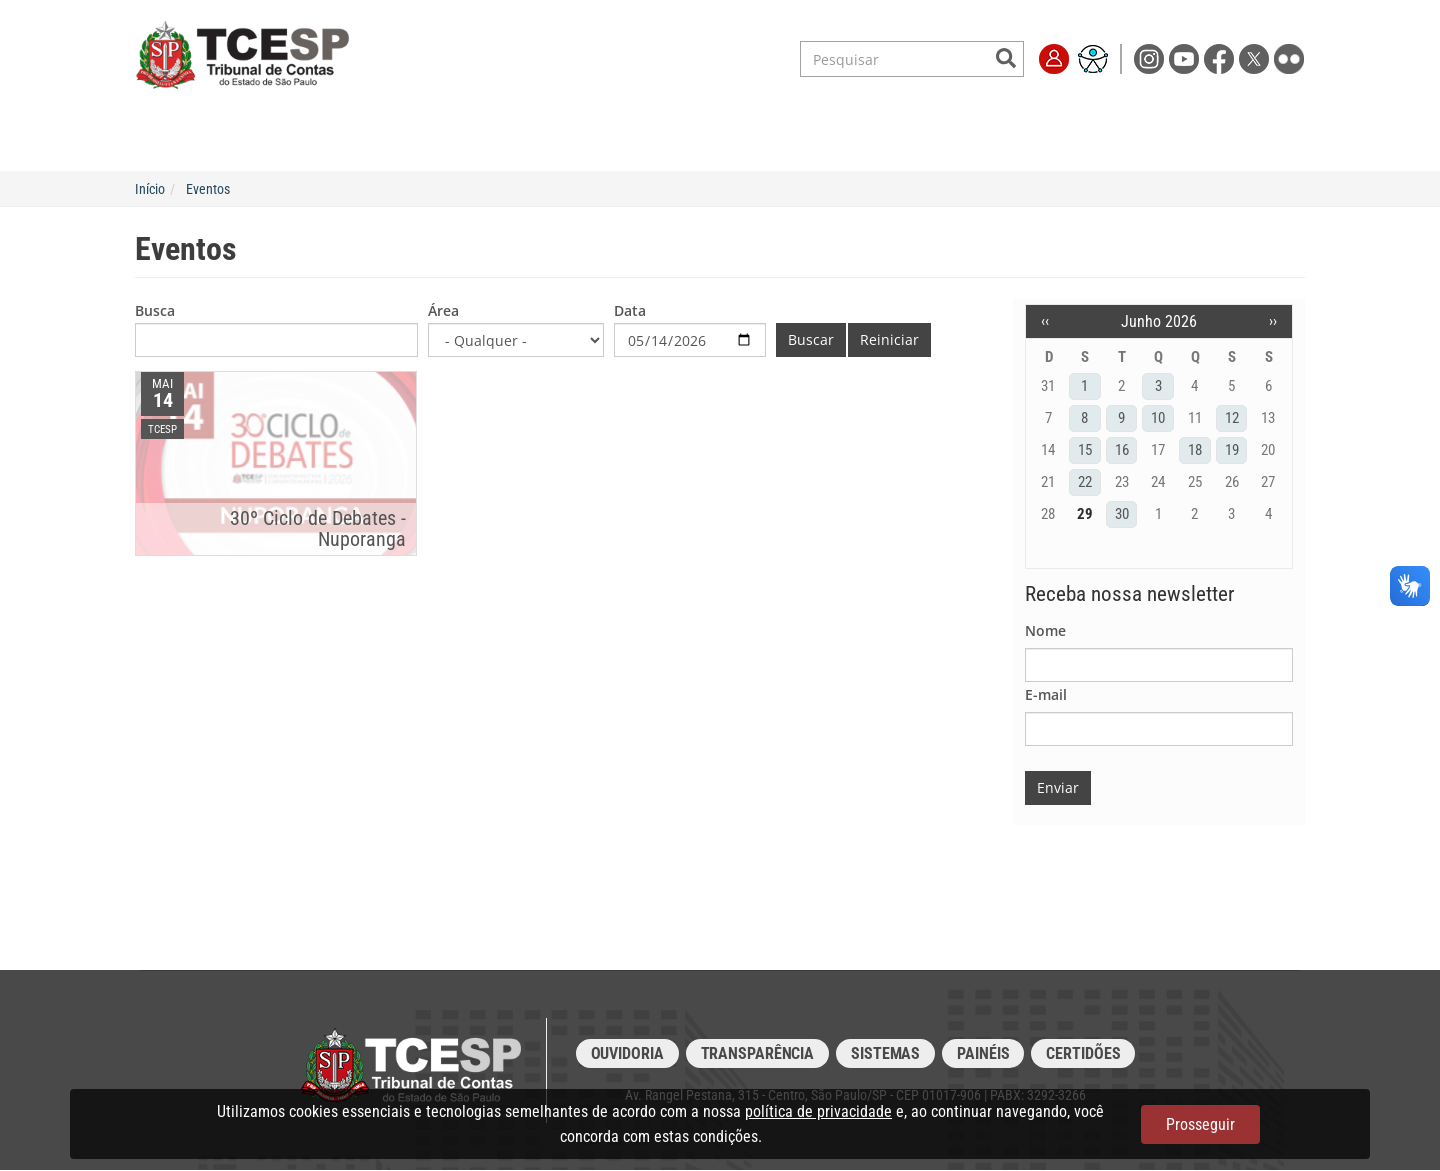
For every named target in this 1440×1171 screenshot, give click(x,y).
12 (1232, 418)
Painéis (983, 1053)
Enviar (1058, 787)
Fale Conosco (1144, 136)
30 (1122, 514)
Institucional (299, 136)
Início (150, 189)
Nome (1045, 630)
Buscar (811, 339)
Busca (155, 310)
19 (1232, 450)
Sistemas (885, 1053)
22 (1085, 482)
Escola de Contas (765, 136)
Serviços (413, 136)
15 (1085, 450)
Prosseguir (1200, 1124)
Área (443, 310)
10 (1158, 418)
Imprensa (1030, 136)
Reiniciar (889, 339)
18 (1195, 450)
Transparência (911, 136)
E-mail (1046, 694)
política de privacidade (818, 1111)
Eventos (208, 189)
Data (630, 310)
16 (1122, 450)
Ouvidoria (627, 1053)
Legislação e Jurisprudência (575, 136)
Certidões (1083, 1053)
